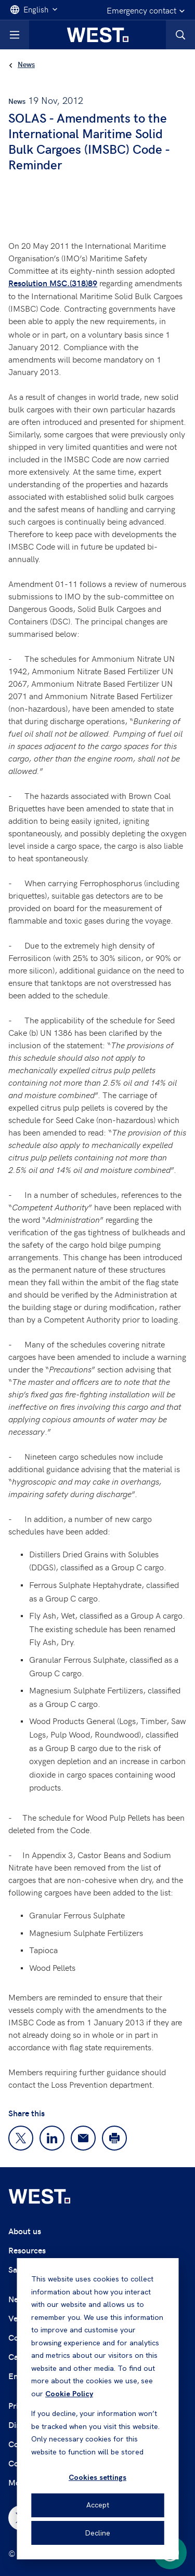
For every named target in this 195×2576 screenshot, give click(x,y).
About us (24, 2230)
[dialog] (97, 2408)
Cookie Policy (69, 2393)
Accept (97, 2505)
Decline (97, 2533)
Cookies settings (97, 2477)
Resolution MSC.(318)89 (52, 282)
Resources (27, 2250)
